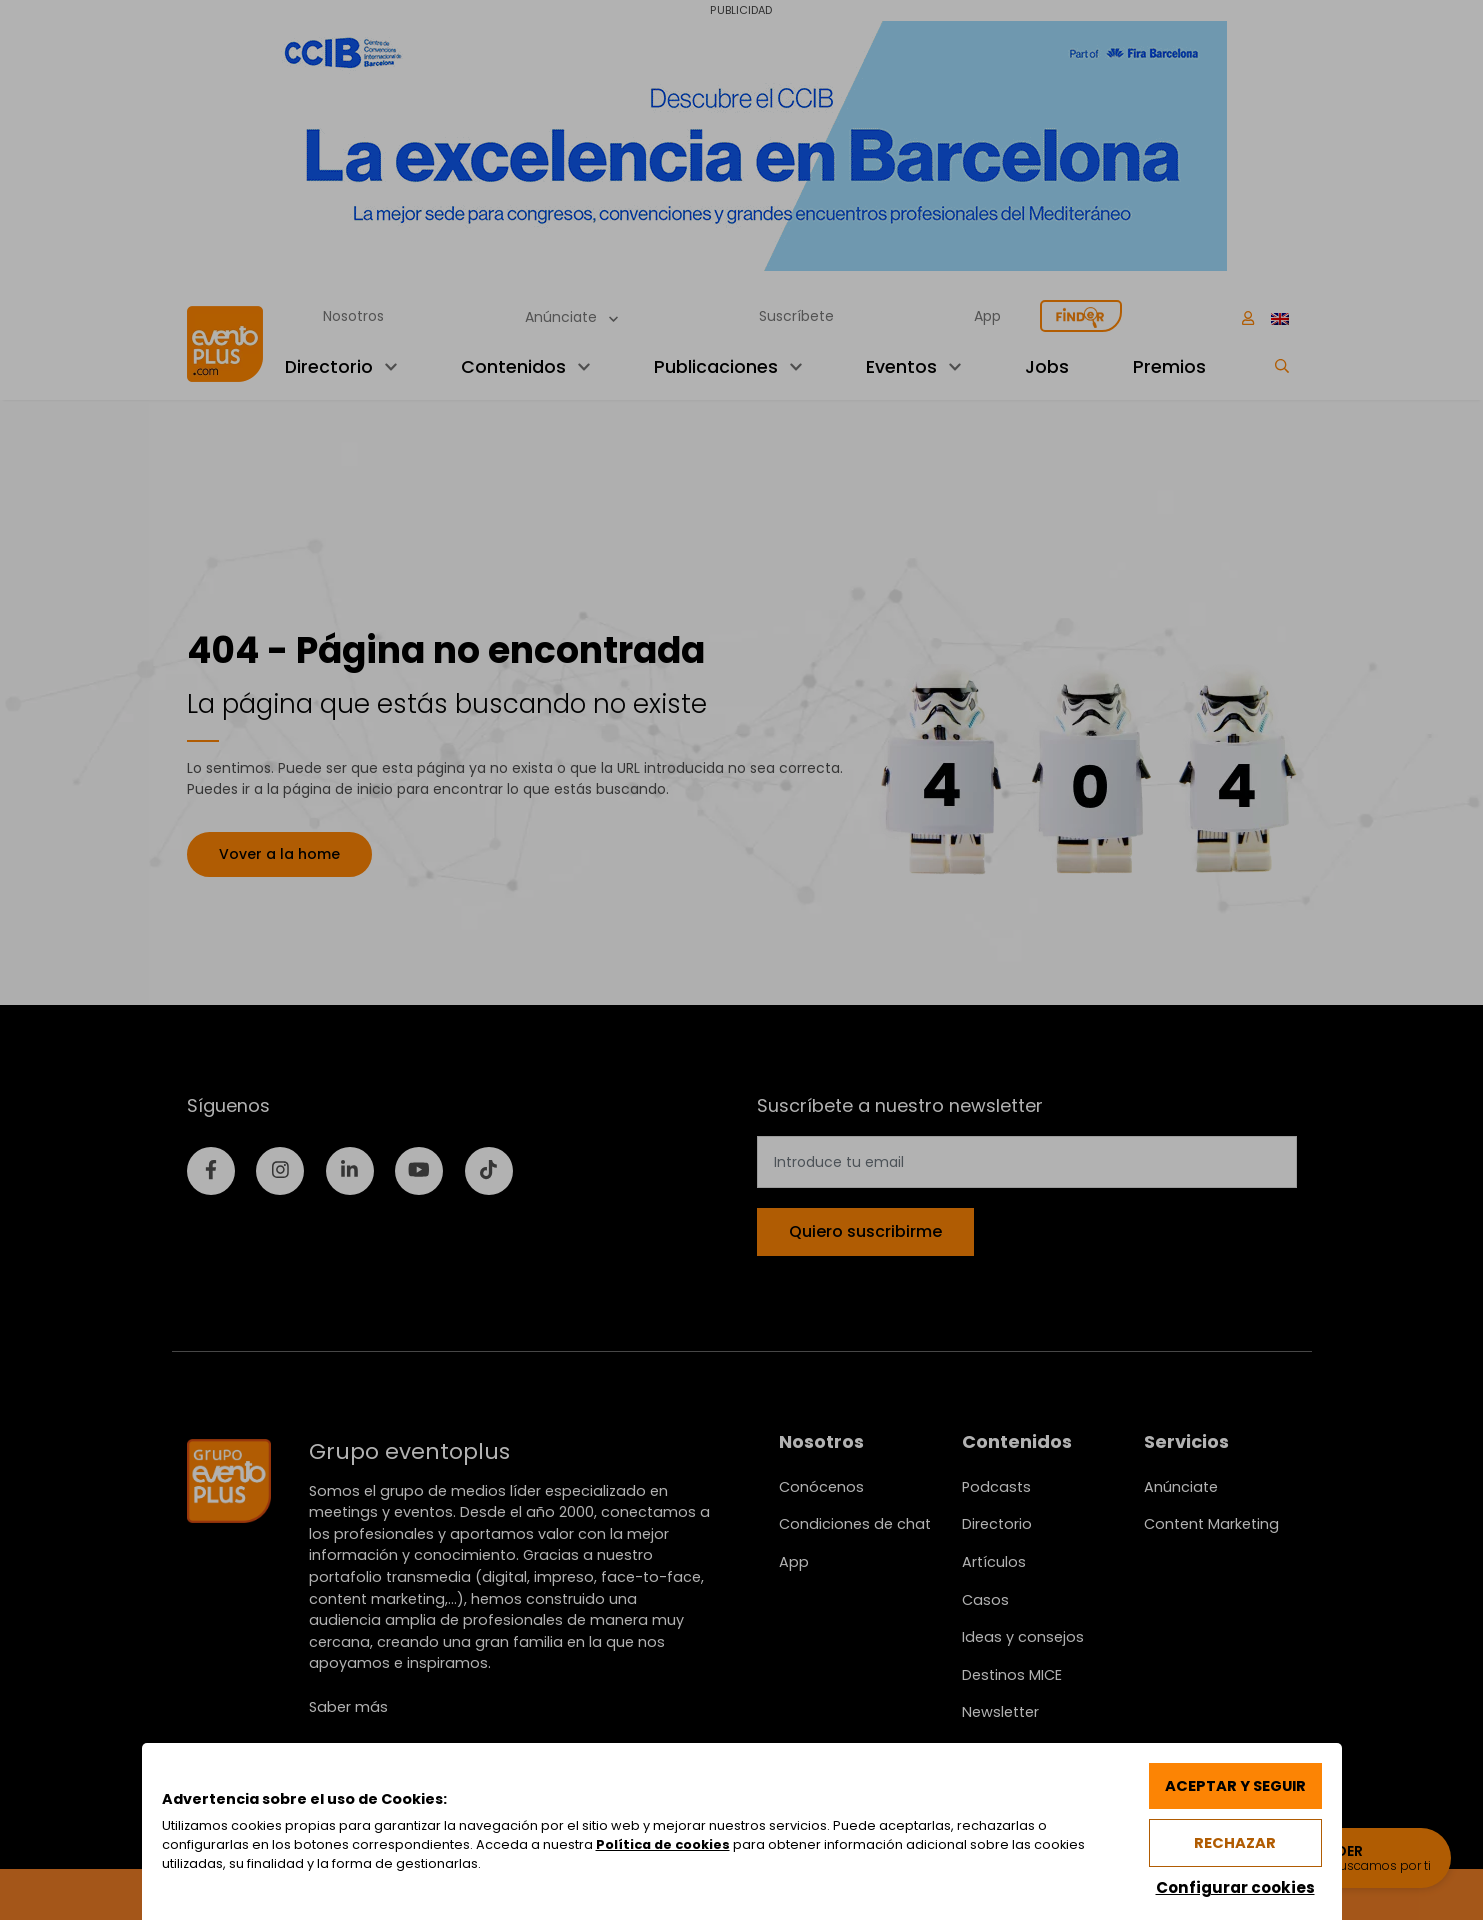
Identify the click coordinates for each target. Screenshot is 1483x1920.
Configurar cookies (1235, 1887)
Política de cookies (663, 1844)
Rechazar (1235, 1843)
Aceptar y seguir (1235, 1786)
